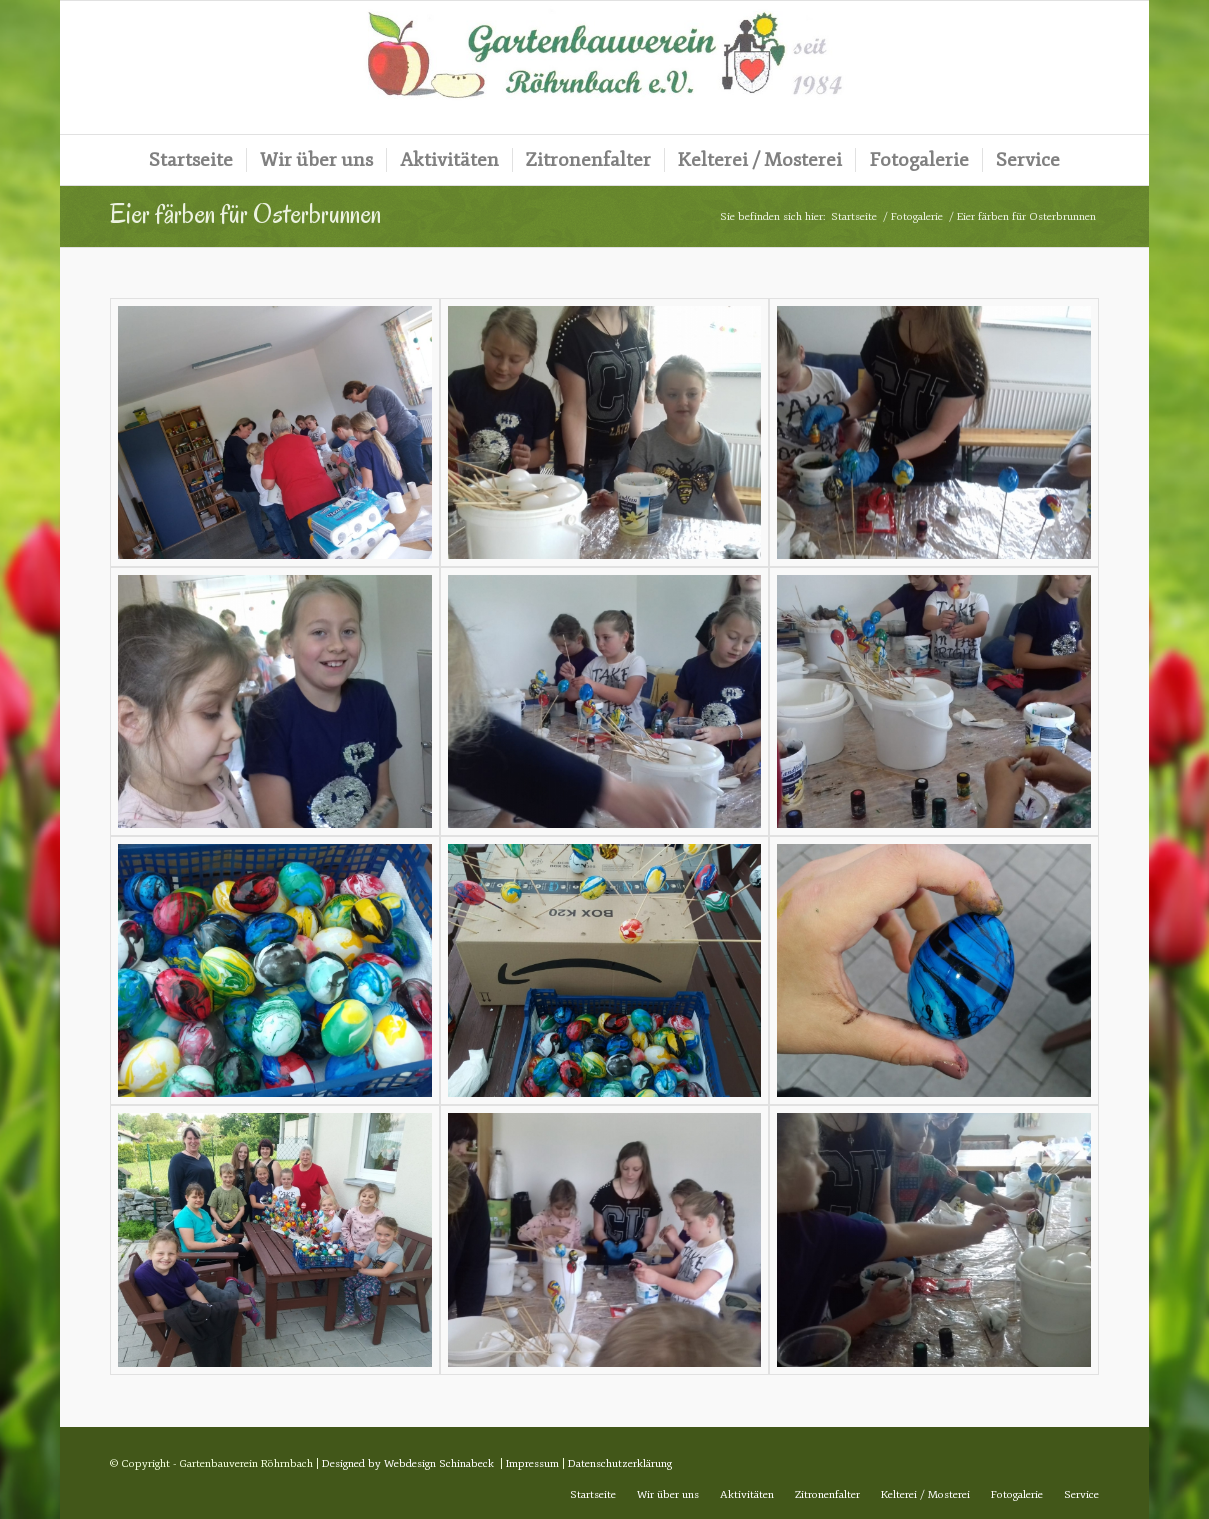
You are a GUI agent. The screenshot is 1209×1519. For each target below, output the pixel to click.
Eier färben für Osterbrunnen (245, 214)
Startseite (854, 216)
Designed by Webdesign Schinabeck (408, 1463)
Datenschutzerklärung (620, 1463)
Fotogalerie (917, 216)
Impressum (532, 1463)
